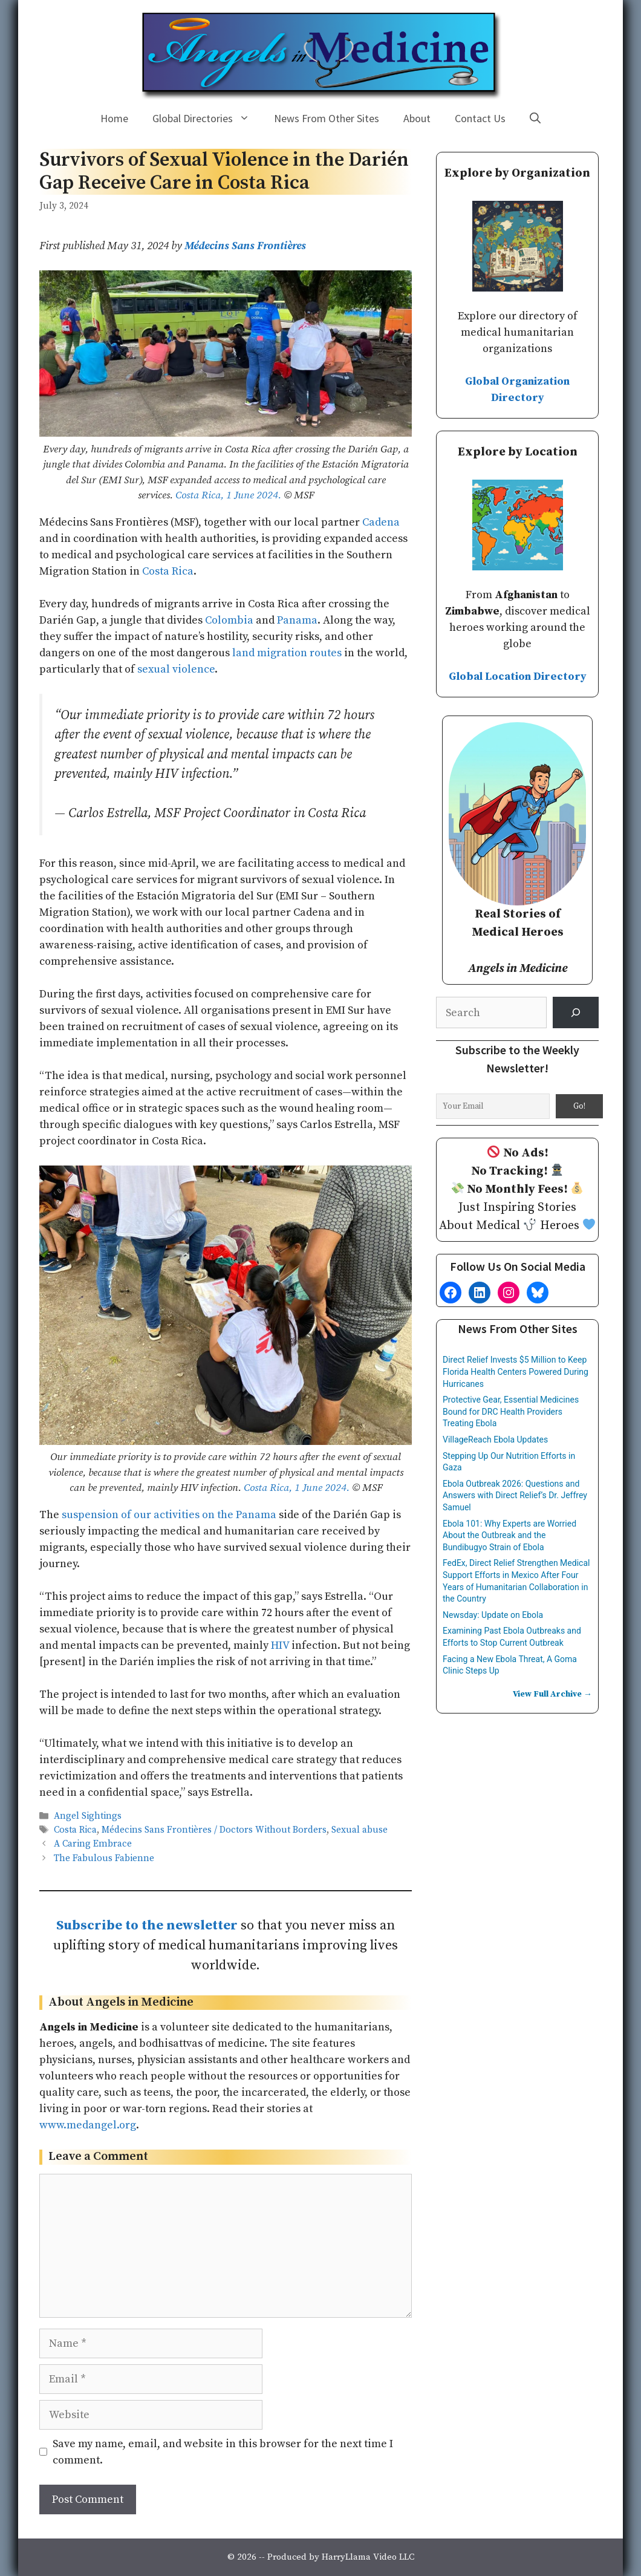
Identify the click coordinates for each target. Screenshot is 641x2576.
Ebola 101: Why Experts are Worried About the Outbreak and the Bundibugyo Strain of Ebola (509, 1535)
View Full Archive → (552, 1694)
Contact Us (480, 118)
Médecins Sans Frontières (245, 246)
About (417, 118)
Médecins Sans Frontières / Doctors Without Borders (214, 1830)
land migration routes (287, 653)
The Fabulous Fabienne (104, 1858)
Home (114, 118)
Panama (297, 620)
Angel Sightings (88, 1816)
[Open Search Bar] (535, 118)
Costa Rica (168, 571)
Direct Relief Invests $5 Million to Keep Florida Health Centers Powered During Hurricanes (515, 1371)
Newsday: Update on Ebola (493, 1615)
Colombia (229, 620)
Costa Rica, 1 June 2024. (228, 495)
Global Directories (207, 118)
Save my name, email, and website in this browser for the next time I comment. (223, 2452)
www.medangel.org (87, 2125)
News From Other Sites (326, 118)
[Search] (576, 1012)
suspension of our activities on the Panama (169, 1515)
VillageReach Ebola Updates (495, 1439)
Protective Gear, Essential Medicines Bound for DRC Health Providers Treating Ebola (511, 1411)
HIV (280, 1645)
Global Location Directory (518, 676)
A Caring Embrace (93, 1844)
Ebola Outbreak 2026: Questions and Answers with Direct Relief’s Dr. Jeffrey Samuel (515, 1495)
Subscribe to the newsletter (147, 1925)
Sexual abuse (359, 1830)
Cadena (381, 522)
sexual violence (176, 669)
